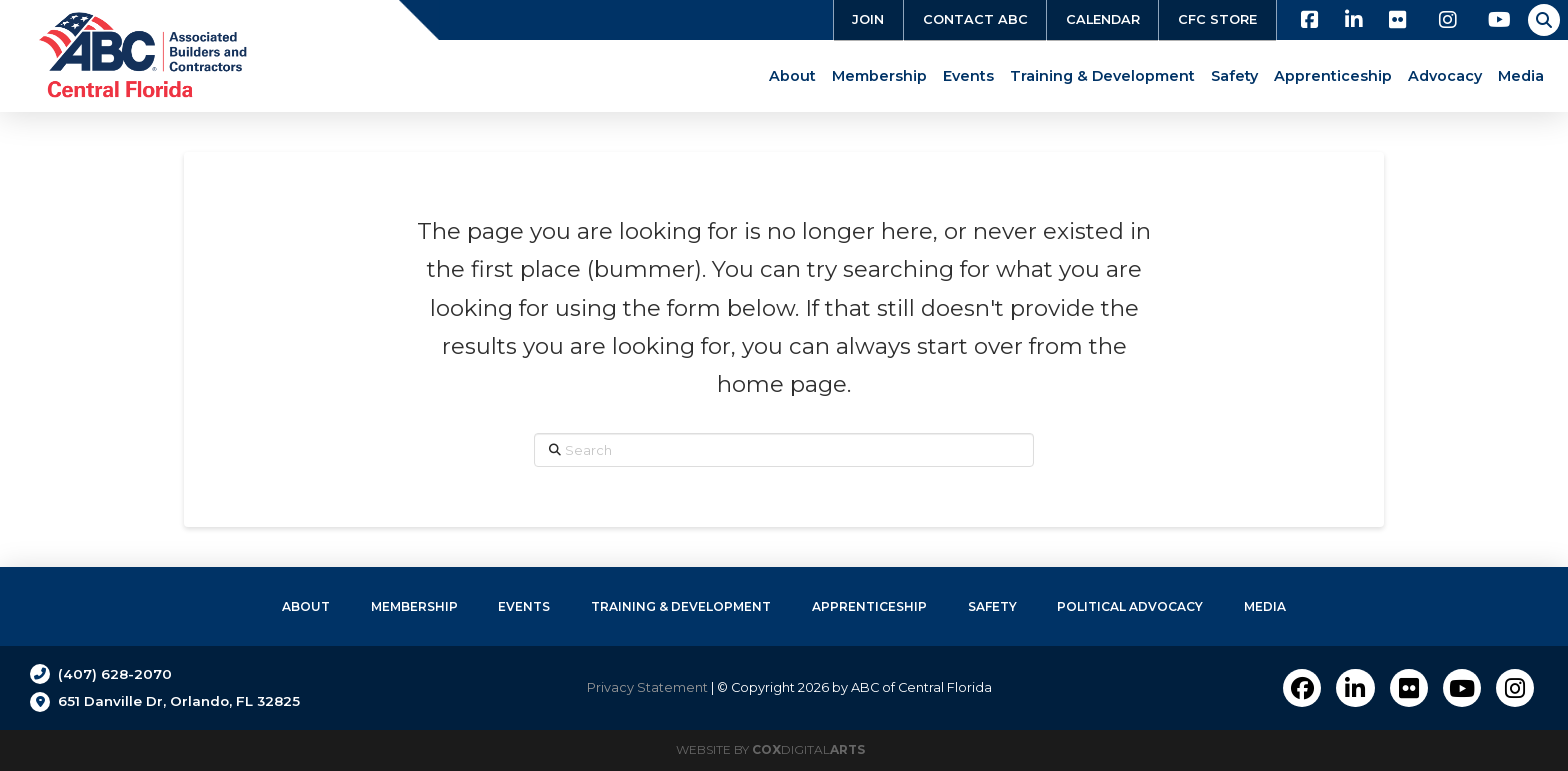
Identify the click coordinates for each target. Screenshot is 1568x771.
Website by (770, 749)
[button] (1544, 20)
